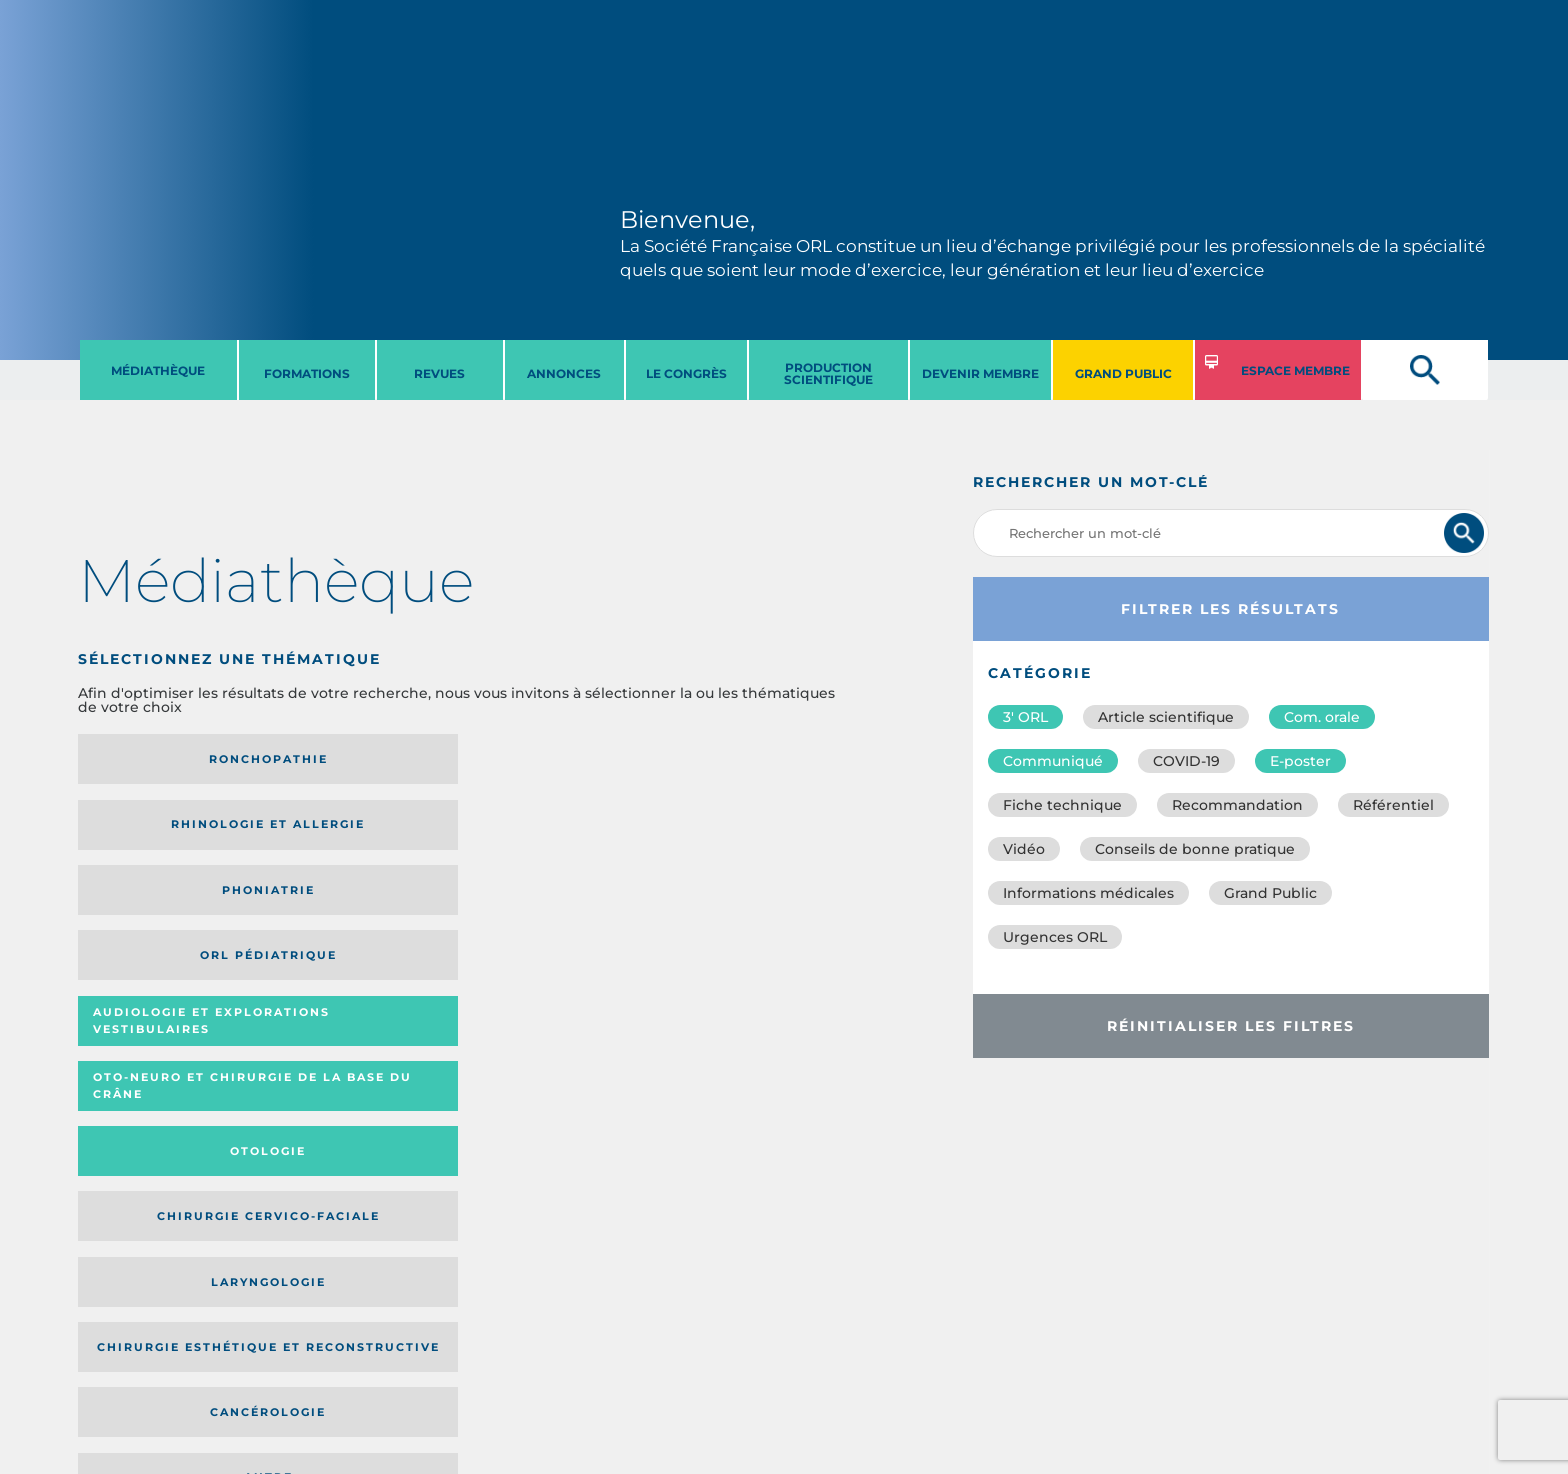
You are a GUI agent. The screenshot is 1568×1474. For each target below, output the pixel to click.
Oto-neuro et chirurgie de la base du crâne (351, 831)
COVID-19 (1186, 761)
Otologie (549, 831)
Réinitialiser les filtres (1231, 1026)
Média (644, 1043)
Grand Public (1270, 893)
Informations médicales (1088, 893)
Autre (740, 910)
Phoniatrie (549, 759)
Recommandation (1237, 805)
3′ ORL (1025, 717)
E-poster (1300, 761)
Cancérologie (549, 910)
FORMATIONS (307, 373)
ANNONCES (564, 373)
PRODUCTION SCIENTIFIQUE (828, 373)
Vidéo (1024, 849)
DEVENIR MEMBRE (980, 373)
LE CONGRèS (686, 373)
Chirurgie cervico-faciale (734, 831)
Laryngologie (166, 910)
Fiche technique (1062, 805)
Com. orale (1322, 717)
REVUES (439, 373)
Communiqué (1053, 761)
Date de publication (771, 1043)
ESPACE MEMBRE (1295, 370)
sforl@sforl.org (383, 1351)
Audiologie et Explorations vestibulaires (151, 831)
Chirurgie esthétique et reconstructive (352, 909)
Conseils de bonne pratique (1195, 849)
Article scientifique (1166, 717)
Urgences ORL (1055, 937)
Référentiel (1393, 805)
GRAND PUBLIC (1123, 373)
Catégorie (533, 1043)
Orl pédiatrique (740, 759)
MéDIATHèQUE (158, 370)
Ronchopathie (166, 759)
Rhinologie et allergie (343, 759)
